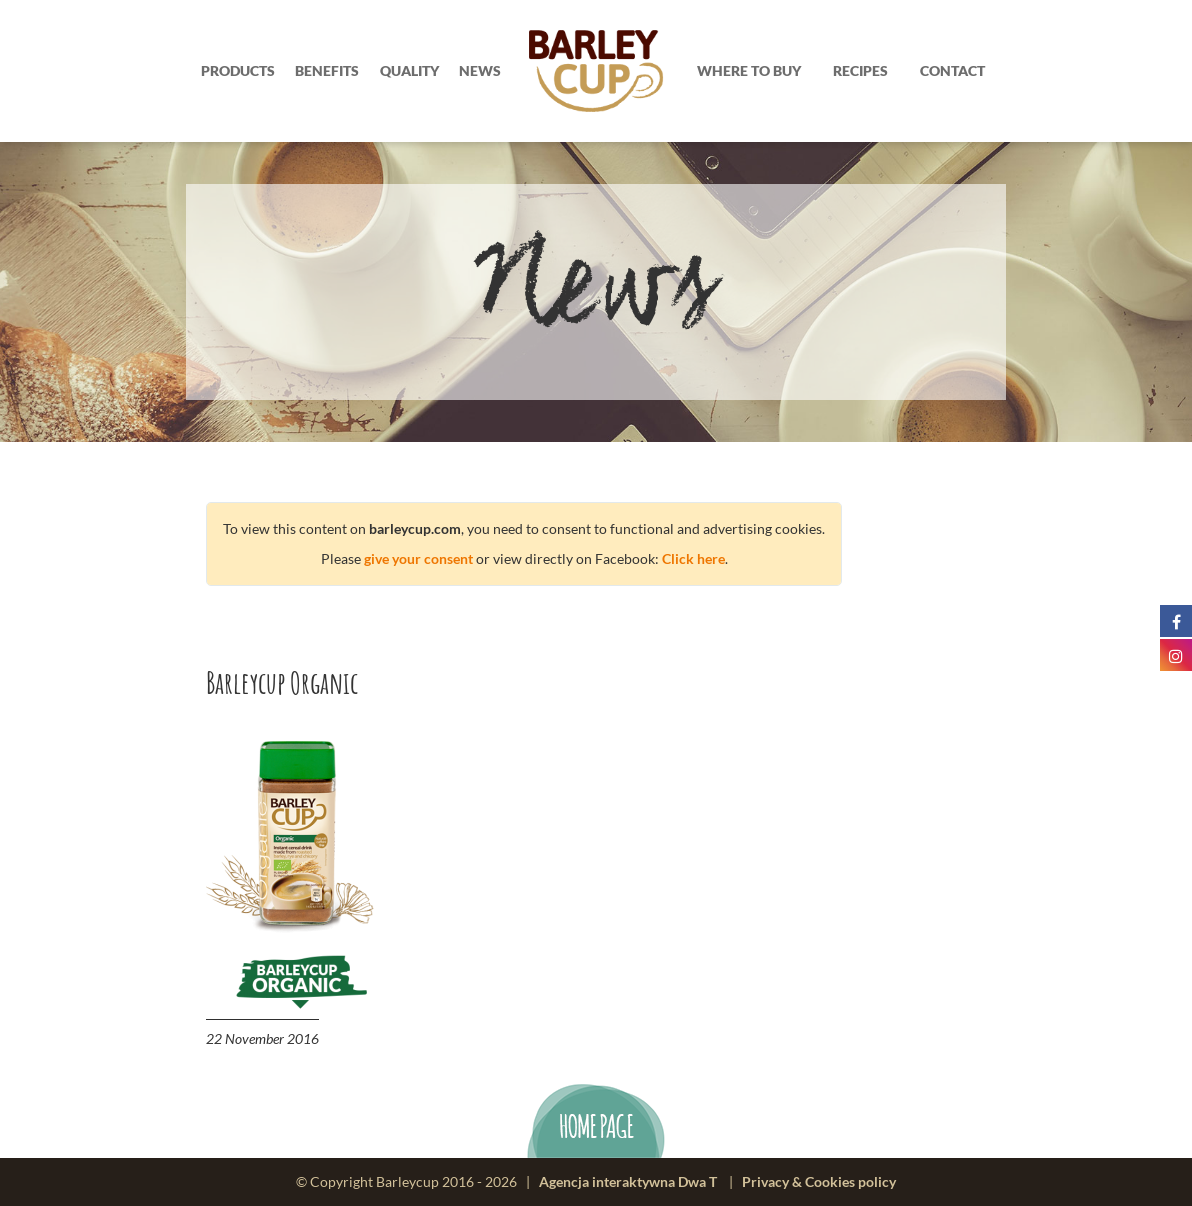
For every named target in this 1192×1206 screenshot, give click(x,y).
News (480, 70)
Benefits (327, 70)
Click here (693, 558)
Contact (952, 70)
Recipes (860, 70)
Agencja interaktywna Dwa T (628, 1181)
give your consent (418, 558)
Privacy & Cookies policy (819, 1181)
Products (238, 70)
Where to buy (749, 70)
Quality (409, 70)
